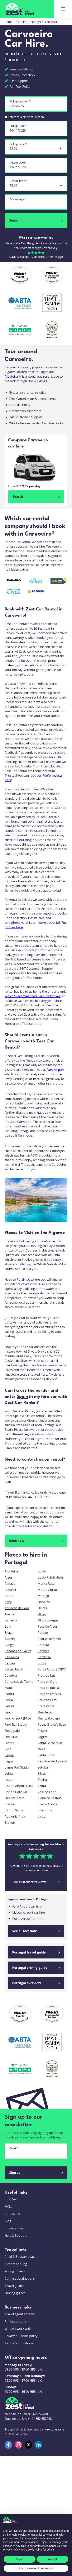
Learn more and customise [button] (36, 2568)
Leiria (9, 1773)
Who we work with (18, 2328)
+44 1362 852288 (40, 2418)
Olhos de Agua (48, 1620)
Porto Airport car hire (27, 1919)
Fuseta (9, 1743)
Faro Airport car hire (27, 1906)
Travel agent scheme (20, 2314)
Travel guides (14, 2286)
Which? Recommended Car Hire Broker (32, 996)
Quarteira (45, 1712)
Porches (43, 1651)
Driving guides (15, 2293)
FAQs (8, 2206)
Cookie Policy (34, 2549)
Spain (22, 1397)
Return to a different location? (26, 117)
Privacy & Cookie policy (21, 2336)
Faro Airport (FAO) (18, 1718)
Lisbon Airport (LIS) (19, 1786)
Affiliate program (17, 2321)
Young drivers (15, 2271)
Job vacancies (14, 2228)
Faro (8, 1712)
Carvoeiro (12, 1657)
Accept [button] (52, 2559)
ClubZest (11, 2199)
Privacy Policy (11, 2549)
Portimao (23, 1279)
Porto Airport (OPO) (52, 1669)
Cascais (10, 1663)
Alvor (8, 1602)
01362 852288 (38, 2414)
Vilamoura (45, 1810)
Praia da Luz (46, 1675)
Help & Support (16, 2235)
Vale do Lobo (47, 1792)
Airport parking (16, 2264)
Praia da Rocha (48, 1688)
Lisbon (9, 1780)
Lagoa (9, 1755)
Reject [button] (20, 2559)
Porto (42, 1663)
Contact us (12, 2214)
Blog (8, 2221)
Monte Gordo (47, 1590)
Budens (10, 1639)
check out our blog (18, 840)
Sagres (43, 1737)
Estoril (9, 1694)
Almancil (11, 1590)
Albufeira (11, 376)
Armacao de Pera (17, 1608)
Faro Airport (55, 1070)
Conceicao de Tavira (19, 1681)
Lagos (9, 1761)
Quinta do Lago (49, 1718)
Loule (42, 1571)
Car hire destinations (20, 2278)
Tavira (42, 1780)
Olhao (42, 1614)
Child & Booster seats (20, 2257)
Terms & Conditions (19, 2343)
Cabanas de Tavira (18, 1651)
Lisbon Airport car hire (28, 1912)
